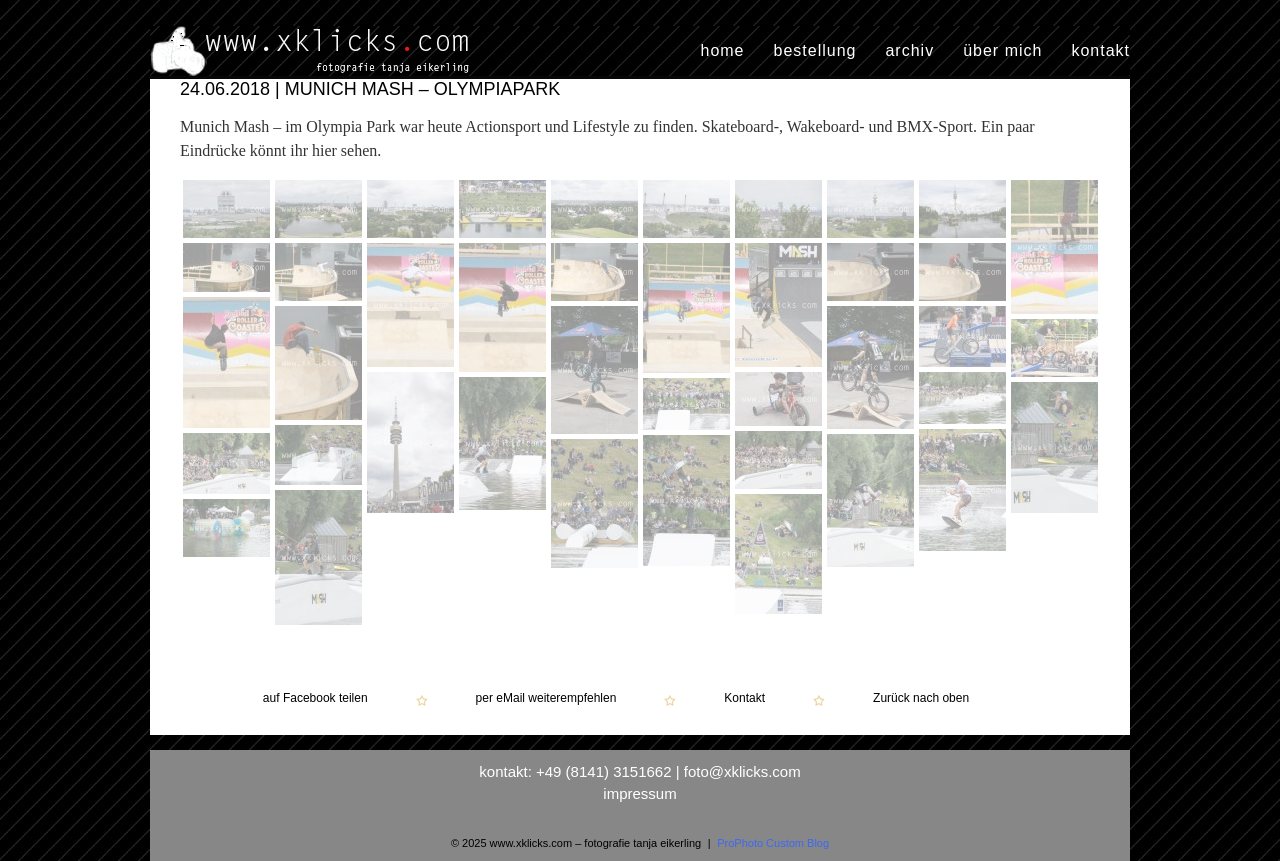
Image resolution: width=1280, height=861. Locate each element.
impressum (639, 793)
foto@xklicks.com (742, 771)
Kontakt (744, 698)
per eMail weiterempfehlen (546, 698)
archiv (909, 51)
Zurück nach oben (921, 698)
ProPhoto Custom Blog (773, 843)
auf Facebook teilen (315, 698)
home (722, 51)
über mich (1002, 51)
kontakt (1100, 51)
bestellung (815, 51)
